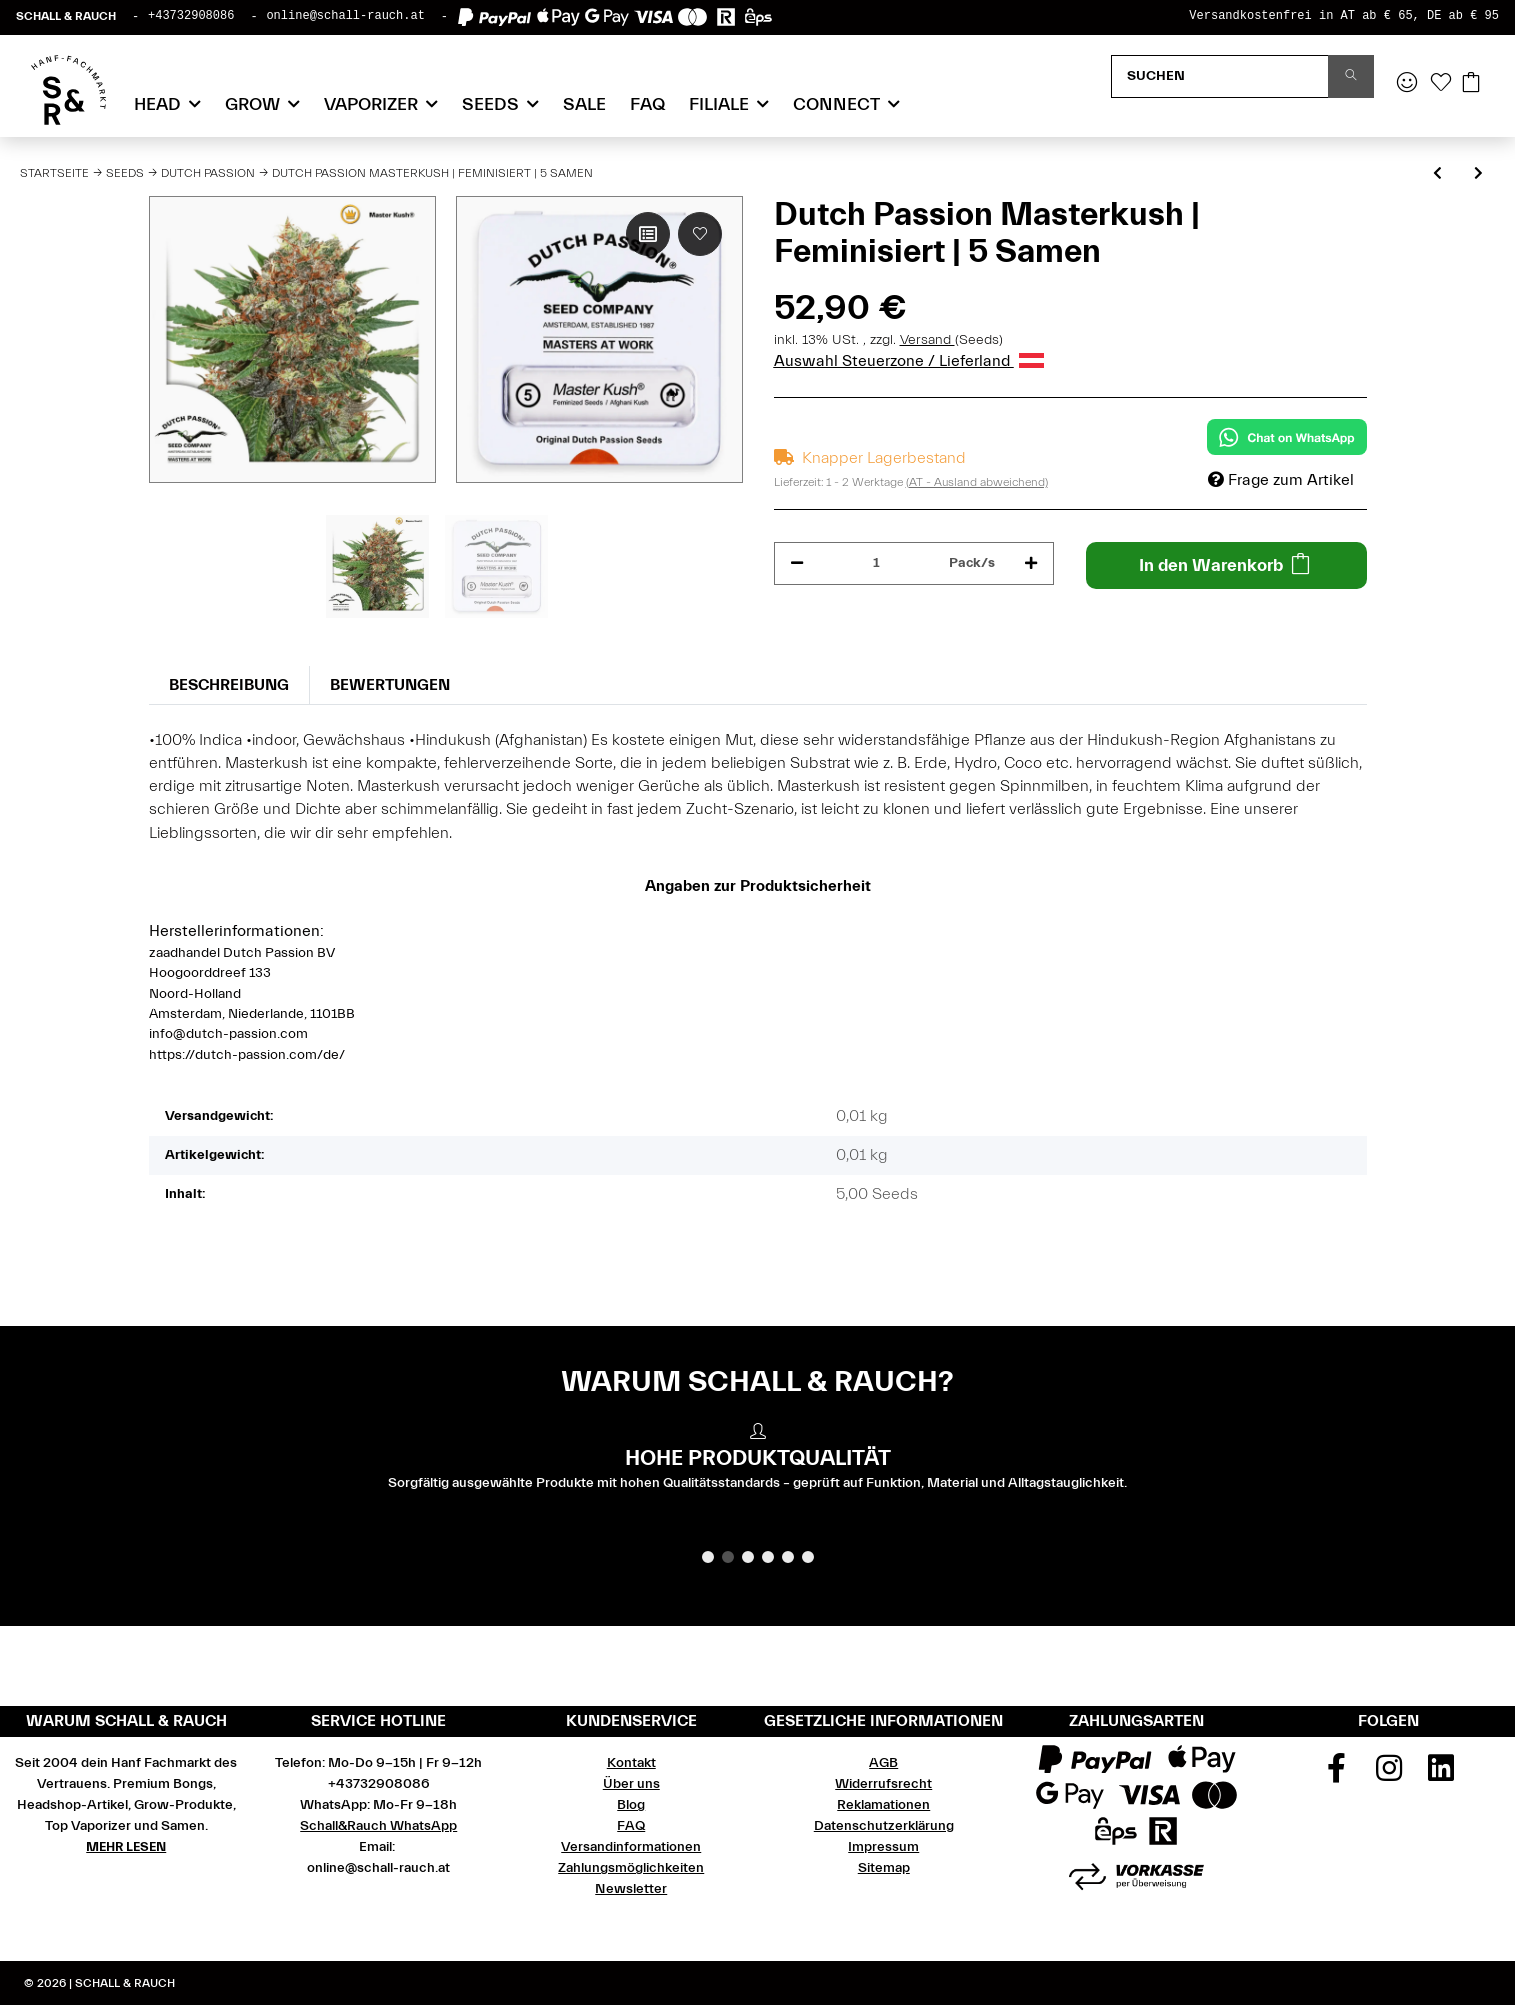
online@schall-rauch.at (345, 16)
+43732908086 (191, 16)
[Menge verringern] (797, 563)
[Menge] (877, 563)
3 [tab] (748, 1557)
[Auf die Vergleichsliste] (648, 234)
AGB (883, 1763)
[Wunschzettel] (1441, 84)
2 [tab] (728, 1557)
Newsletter (631, 1889)
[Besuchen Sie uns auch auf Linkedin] (1442, 1775)
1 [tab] (708, 1557)
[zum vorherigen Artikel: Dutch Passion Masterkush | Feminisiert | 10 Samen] (1437, 174)
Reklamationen (883, 1805)
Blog (631, 1805)
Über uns (631, 1784)
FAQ (647, 104)
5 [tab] (788, 1557)
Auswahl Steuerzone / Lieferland (909, 361)
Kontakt (631, 1763)
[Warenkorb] (1471, 84)
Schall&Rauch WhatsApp (378, 1826)
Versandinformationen (631, 1847)
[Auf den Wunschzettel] (700, 234)
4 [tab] (768, 1557)
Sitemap (884, 1868)
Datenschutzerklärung (884, 1826)
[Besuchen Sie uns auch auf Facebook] (1337, 1775)
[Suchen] (1220, 76)
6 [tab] (808, 1557)
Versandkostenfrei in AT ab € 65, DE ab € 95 (1344, 16)
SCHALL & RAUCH (66, 16)
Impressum (883, 1847)
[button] (1407, 84)
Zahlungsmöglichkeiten (631, 1868)
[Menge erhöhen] (1031, 563)
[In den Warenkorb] (1226, 565)
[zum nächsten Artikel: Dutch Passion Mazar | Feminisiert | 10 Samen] (1478, 174)
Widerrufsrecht (883, 1784)
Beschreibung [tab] (229, 685)
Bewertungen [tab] (390, 685)
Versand (927, 340)
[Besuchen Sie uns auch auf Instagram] (1389, 1775)
